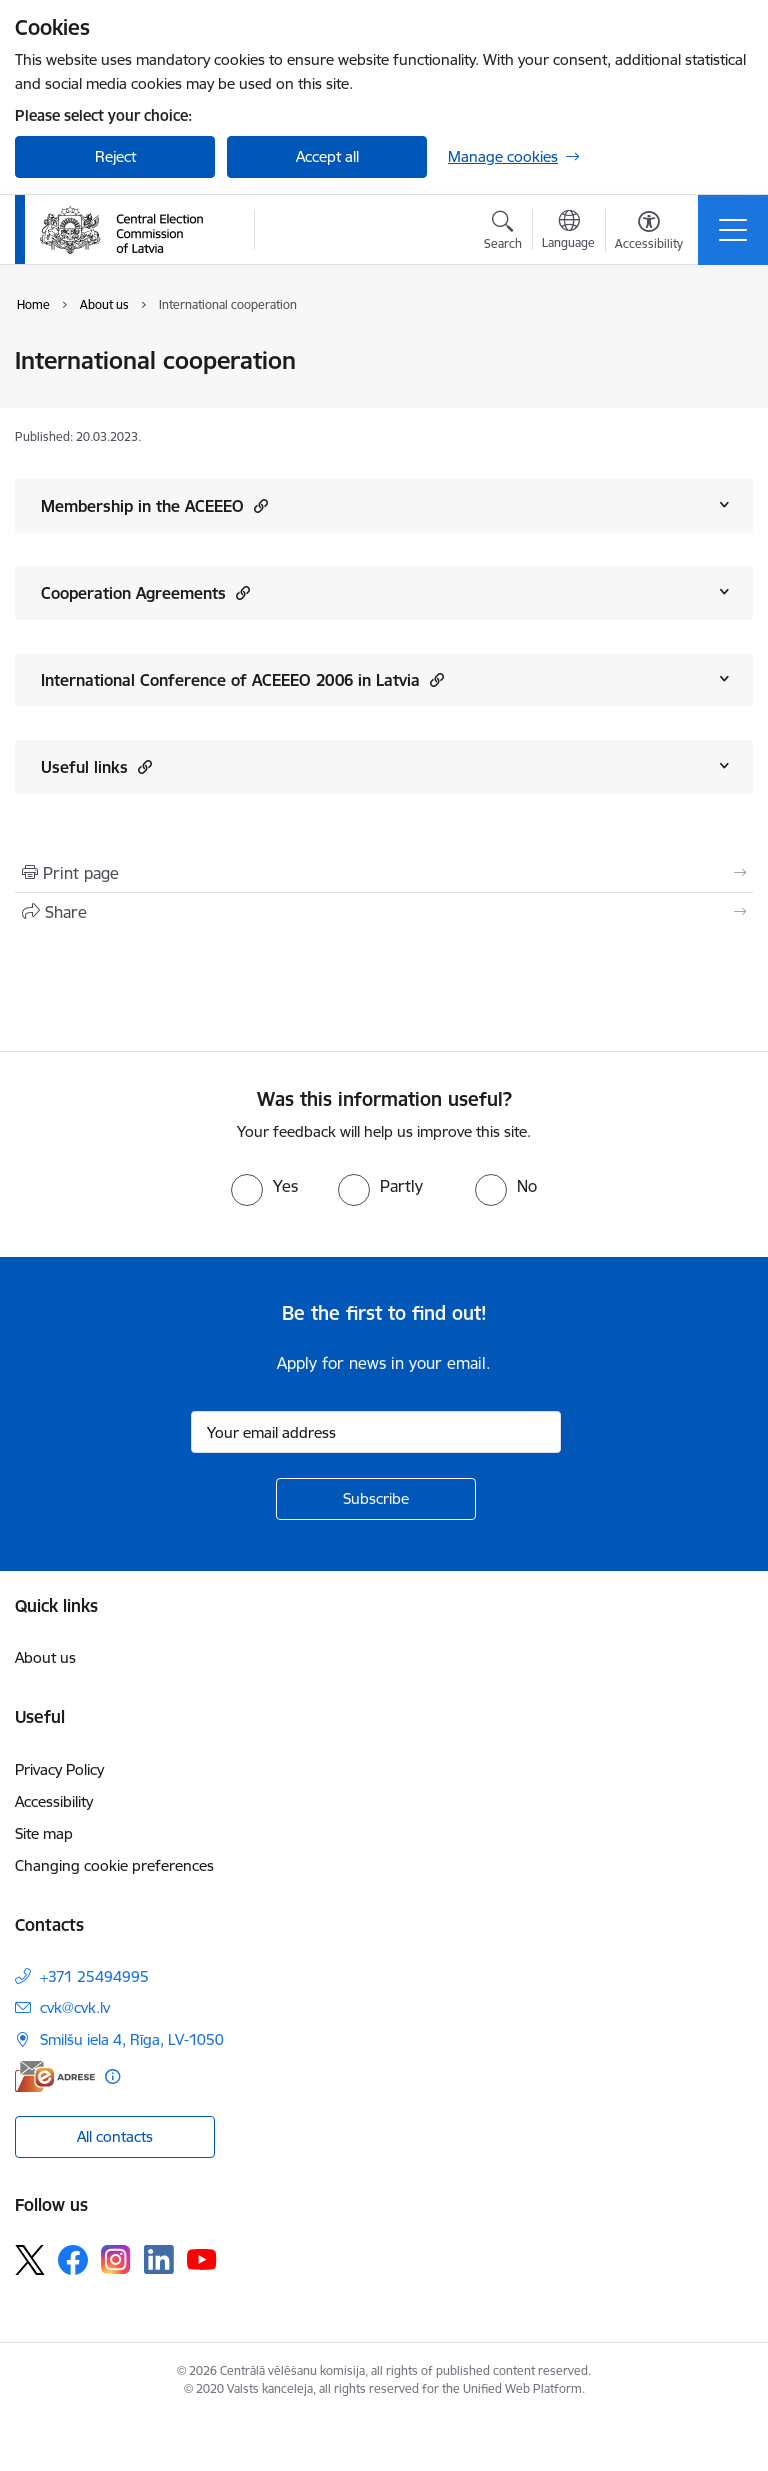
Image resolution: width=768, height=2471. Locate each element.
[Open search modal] (503, 233)
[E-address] (55, 2076)
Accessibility (54, 1801)
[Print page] (384, 873)
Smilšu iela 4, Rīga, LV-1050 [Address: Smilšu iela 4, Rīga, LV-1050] (132, 2039)
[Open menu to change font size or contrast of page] (649, 233)
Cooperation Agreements (145, 592)
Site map (44, 1833)
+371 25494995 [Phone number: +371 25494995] (94, 1976)
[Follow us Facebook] (73, 2260)
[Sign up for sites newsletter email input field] (376, 1432)
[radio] (264, 1186)
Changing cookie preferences (114, 1865)
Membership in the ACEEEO (154, 505)
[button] (258, 505)
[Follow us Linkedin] (159, 2260)
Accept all (327, 156)
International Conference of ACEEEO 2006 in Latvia (242, 679)
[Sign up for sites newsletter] (376, 1499)
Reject (115, 156)
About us (45, 1657)
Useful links (96, 766)
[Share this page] (384, 912)
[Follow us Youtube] (202, 2259)
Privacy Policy (59, 1769)
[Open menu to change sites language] (568, 232)
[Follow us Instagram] (116, 2259)
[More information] (112, 2076)
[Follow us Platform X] (30, 2260)
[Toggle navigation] (733, 230)
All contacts (115, 2136)
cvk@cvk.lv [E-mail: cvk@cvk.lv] (75, 2007)
